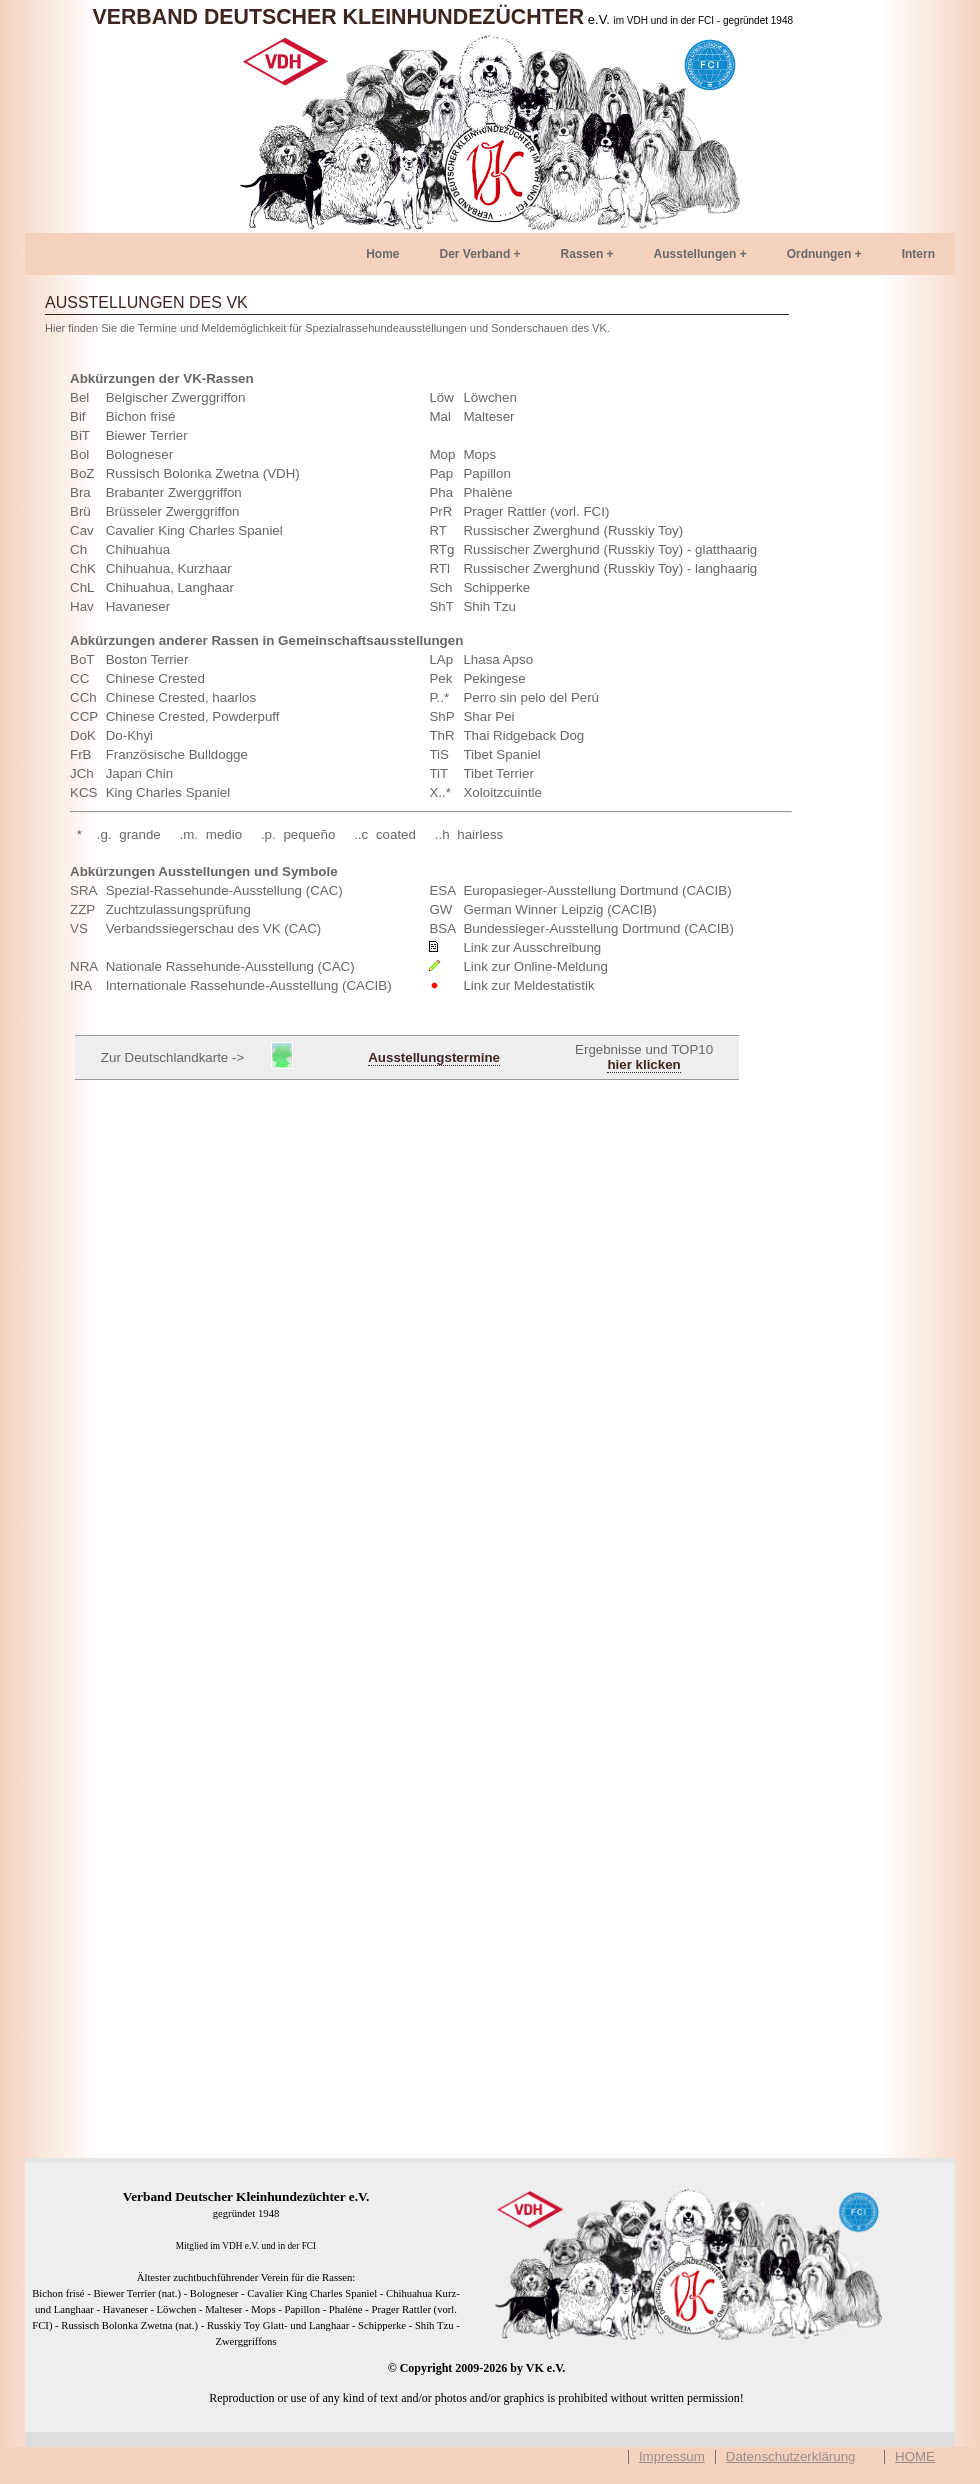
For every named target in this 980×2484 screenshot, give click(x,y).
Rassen (582, 254)
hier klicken (643, 1064)
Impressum (672, 2457)
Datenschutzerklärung (791, 2457)
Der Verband (475, 254)
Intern (918, 254)
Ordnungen (819, 254)
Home (382, 254)
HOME (915, 2457)
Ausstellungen (695, 254)
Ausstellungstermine (434, 1057)
